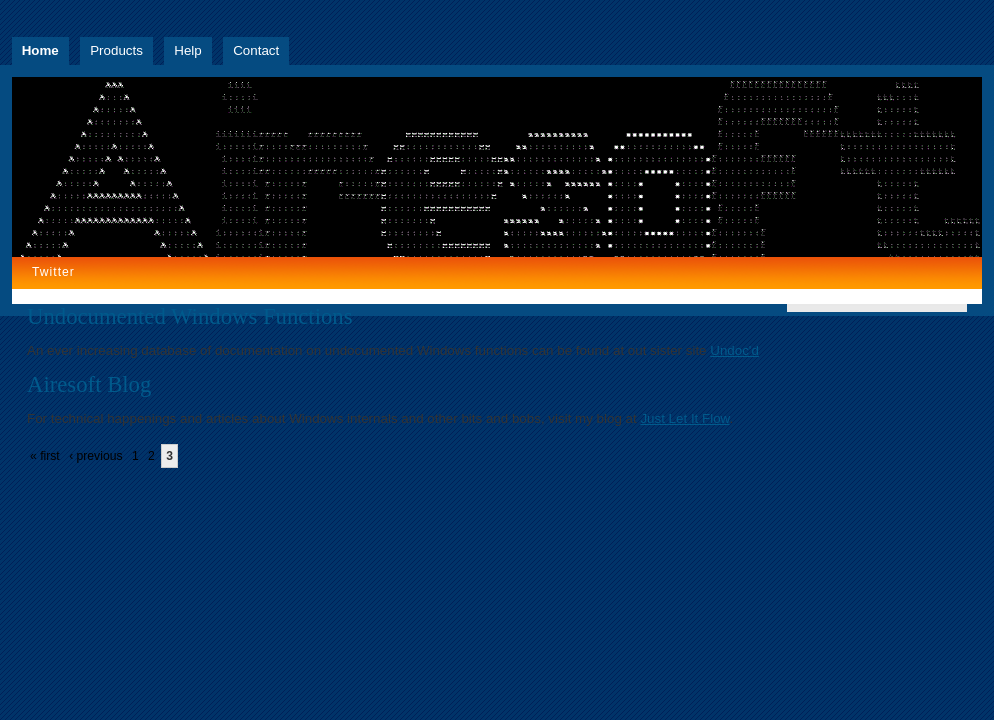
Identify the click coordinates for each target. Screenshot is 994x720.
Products (116, 50)
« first (45, 456)
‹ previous (95, 456)
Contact (256, 50)
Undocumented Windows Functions (190, 316)
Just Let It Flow (684, 418)
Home (40, 50)
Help (187, 50)
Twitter (53, 272)
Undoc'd (734, 350)
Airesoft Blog (89, 384)
